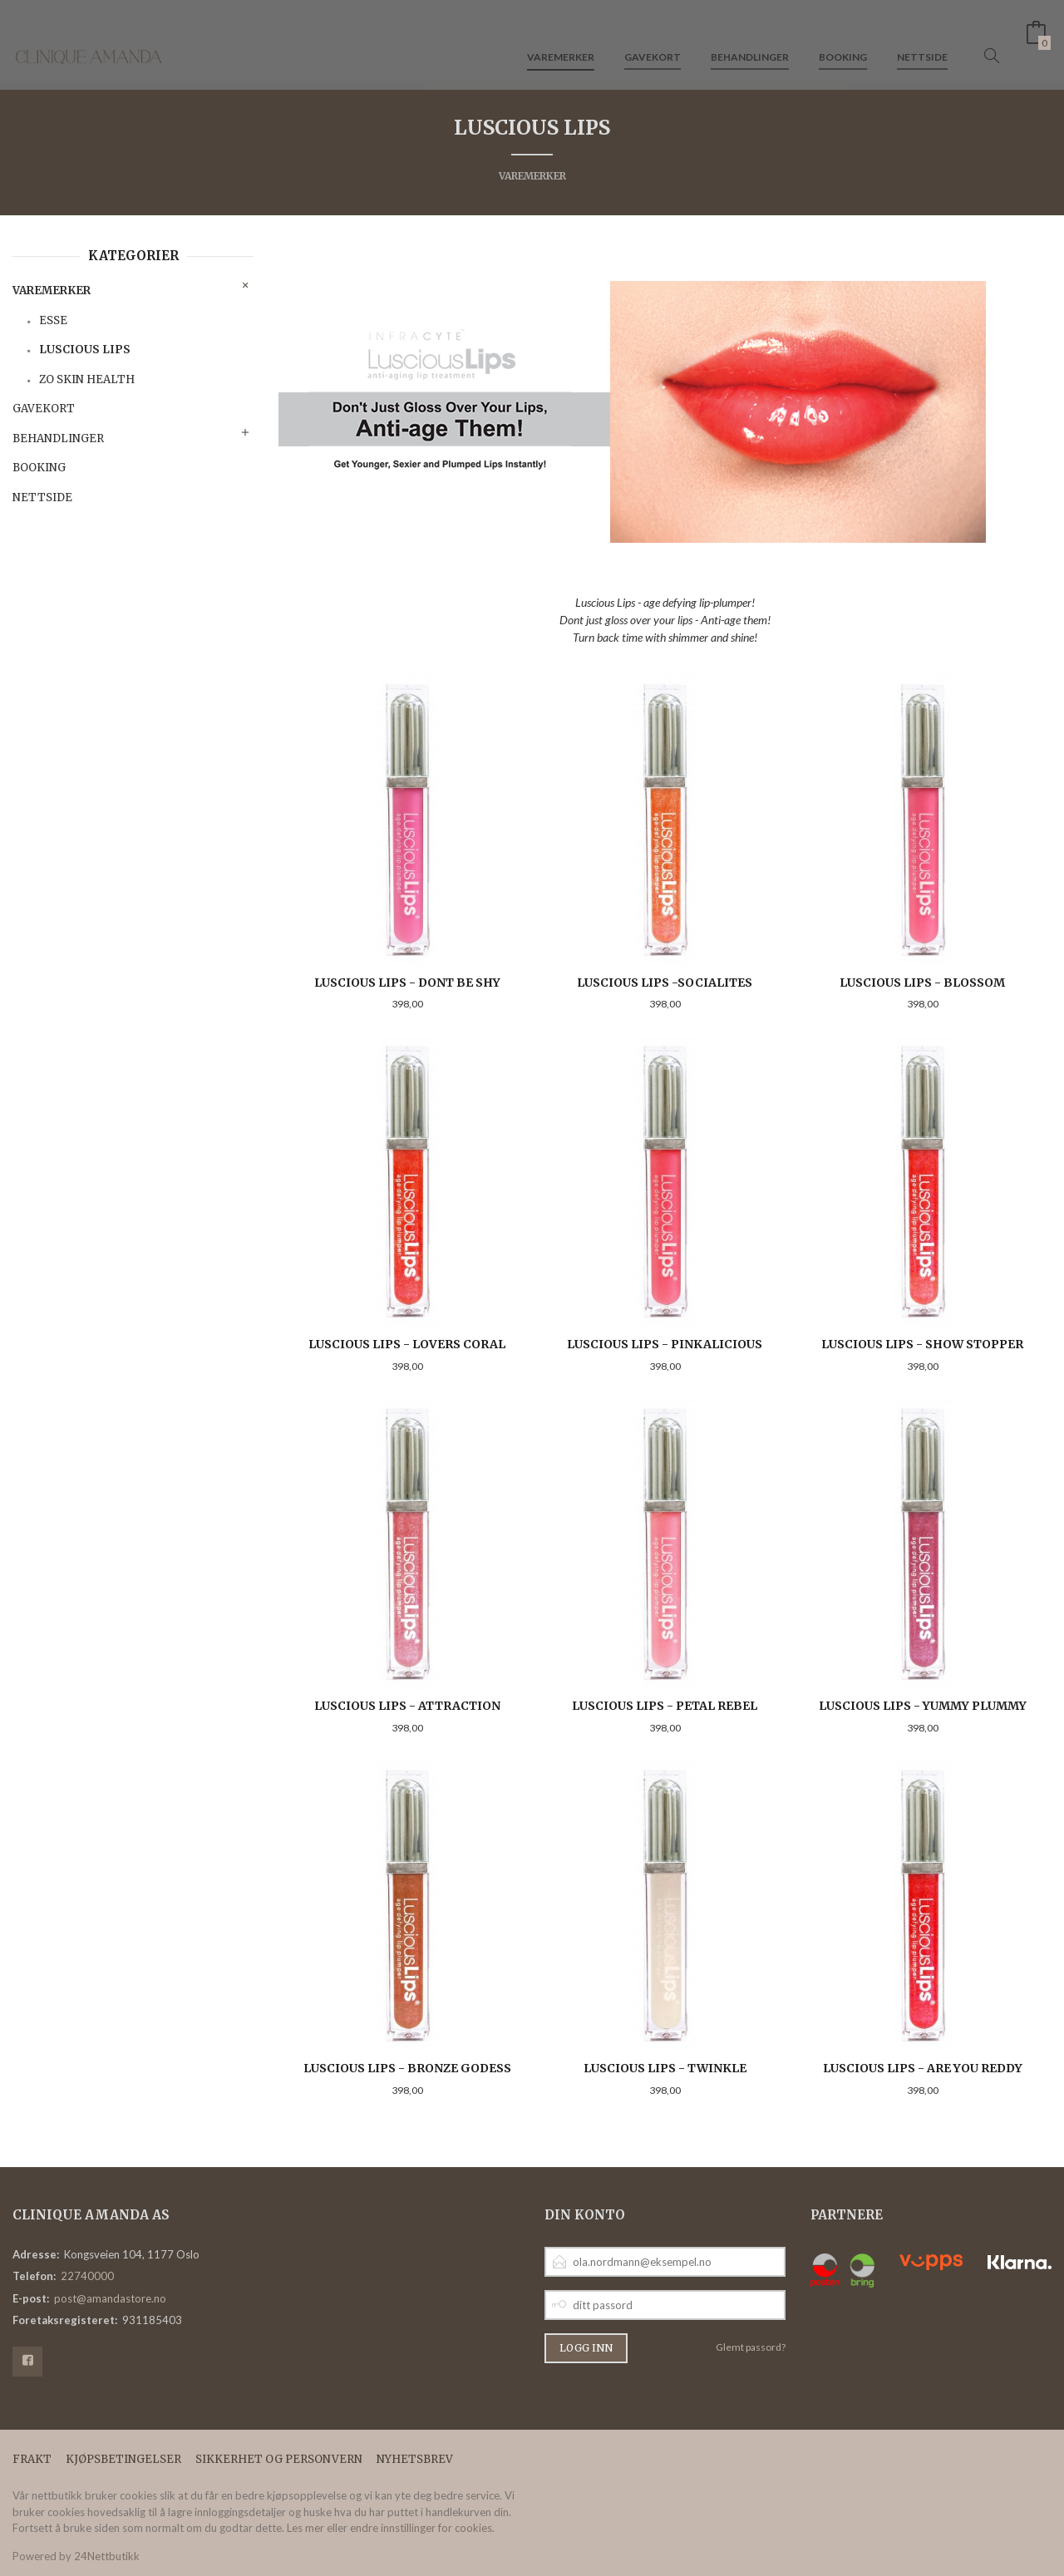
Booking (843, 40)
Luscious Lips (85, 349)
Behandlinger (750, 40)
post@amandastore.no (110, 2298)
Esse (53, 320)
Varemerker (560, 40)
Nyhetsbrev (415, 2459)
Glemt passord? (751, 2347)
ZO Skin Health (87, 379)
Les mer (305, 2527)
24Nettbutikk (107, 2556)
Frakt (32, 2459)
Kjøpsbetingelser (123, 2459)
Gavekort (652, 40)
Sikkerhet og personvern (278, 2459)
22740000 (87, 2276)
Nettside (922, 40)
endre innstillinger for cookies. (422, 2527)
